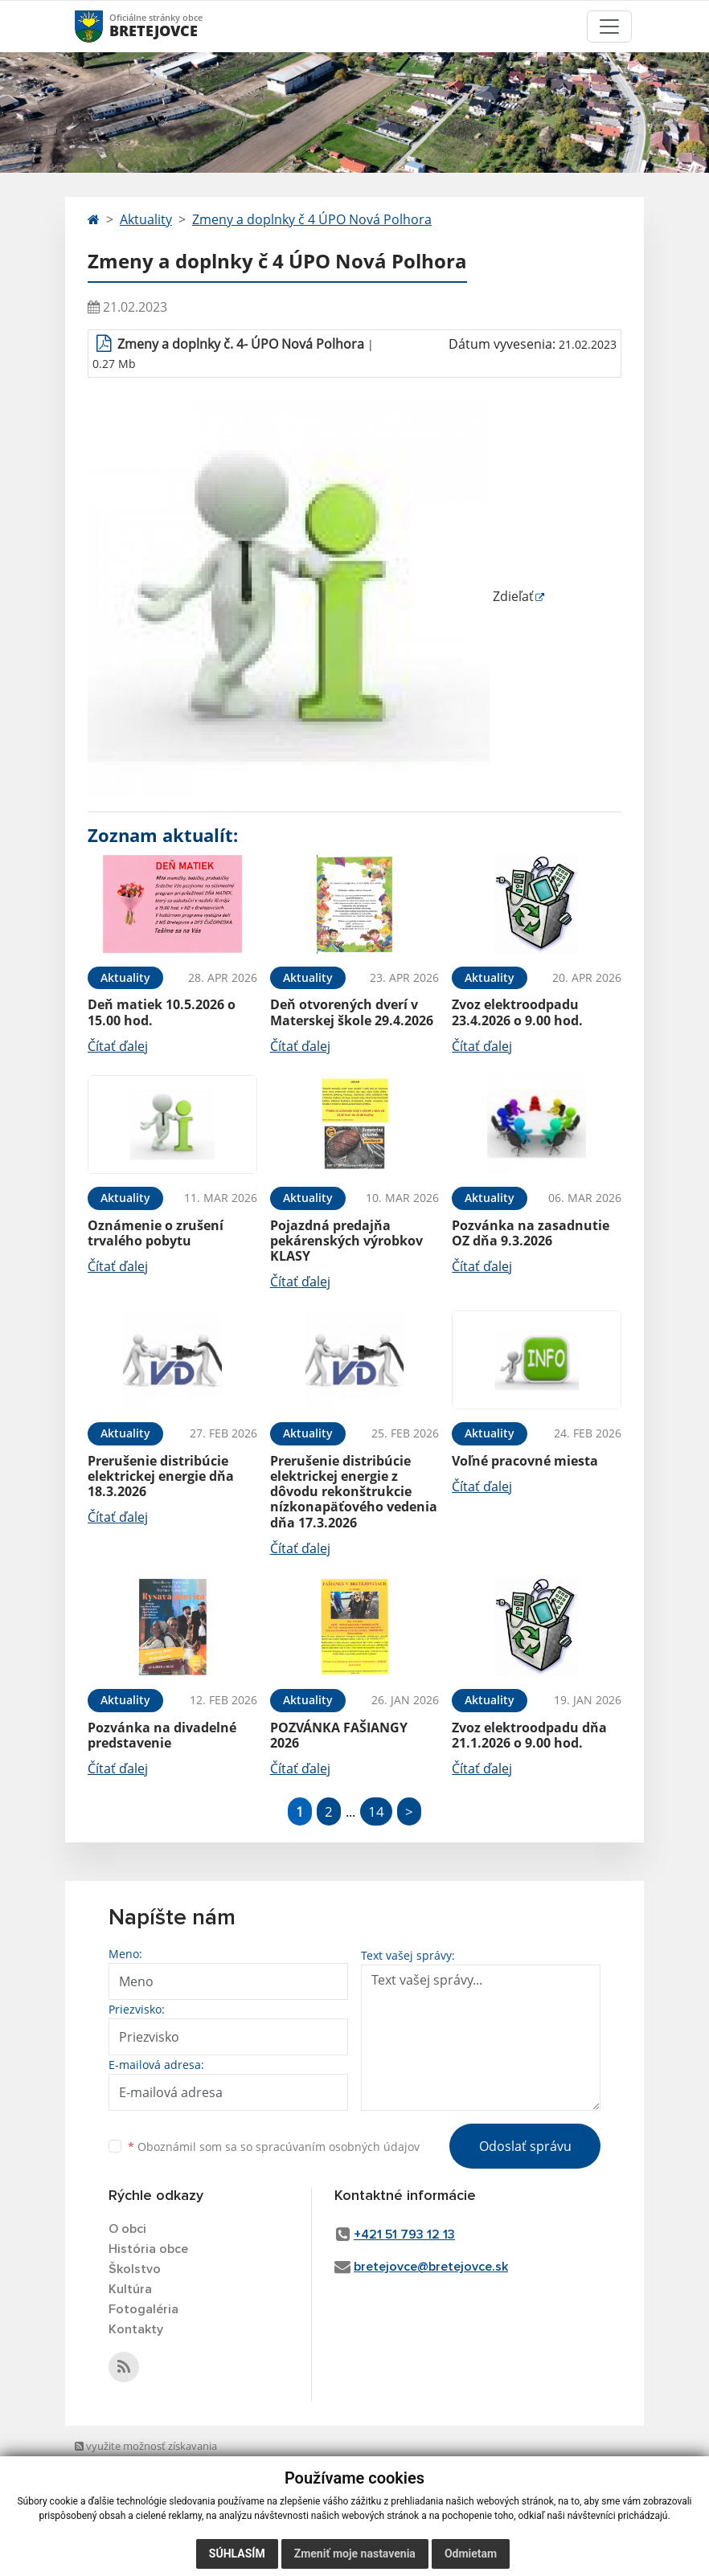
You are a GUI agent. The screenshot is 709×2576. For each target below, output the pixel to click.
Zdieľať (311, 596)
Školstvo (135, 2269)
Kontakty (136, 2329)
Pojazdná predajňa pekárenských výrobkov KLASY (346, 1240)
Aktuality (146, 219)
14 (376, 1811)
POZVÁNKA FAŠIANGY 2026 (339, 1735)
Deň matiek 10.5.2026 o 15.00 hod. (162, 1012)
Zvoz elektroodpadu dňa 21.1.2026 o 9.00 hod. (529, 1735)
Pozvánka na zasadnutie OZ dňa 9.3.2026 (530, 1232)
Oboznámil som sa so (274, 2146)
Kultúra (130, 2289)
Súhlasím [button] (237, 2553)
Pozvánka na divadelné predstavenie (162, 1735)
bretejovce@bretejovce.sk (431, 2266)
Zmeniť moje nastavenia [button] (355, 2553)
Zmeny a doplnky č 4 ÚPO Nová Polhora (312, 219)
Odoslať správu (525, 2146)
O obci (127, 2228)
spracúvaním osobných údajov (338, 2146)
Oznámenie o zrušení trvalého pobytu (155, 1232)
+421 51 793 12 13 (404, 2234)
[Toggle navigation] (609, 26)
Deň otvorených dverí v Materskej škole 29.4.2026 (351, 1012)
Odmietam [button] (471, 2553)
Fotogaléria (143, 2309)
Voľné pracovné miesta (525, 1461)
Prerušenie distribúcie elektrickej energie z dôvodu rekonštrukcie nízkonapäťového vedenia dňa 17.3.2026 (353, 1491)
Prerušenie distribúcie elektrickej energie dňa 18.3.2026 (161, 1476)
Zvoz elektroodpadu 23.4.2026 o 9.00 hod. (517, 1012)
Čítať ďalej (118, 1046)
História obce (148, 2249)
